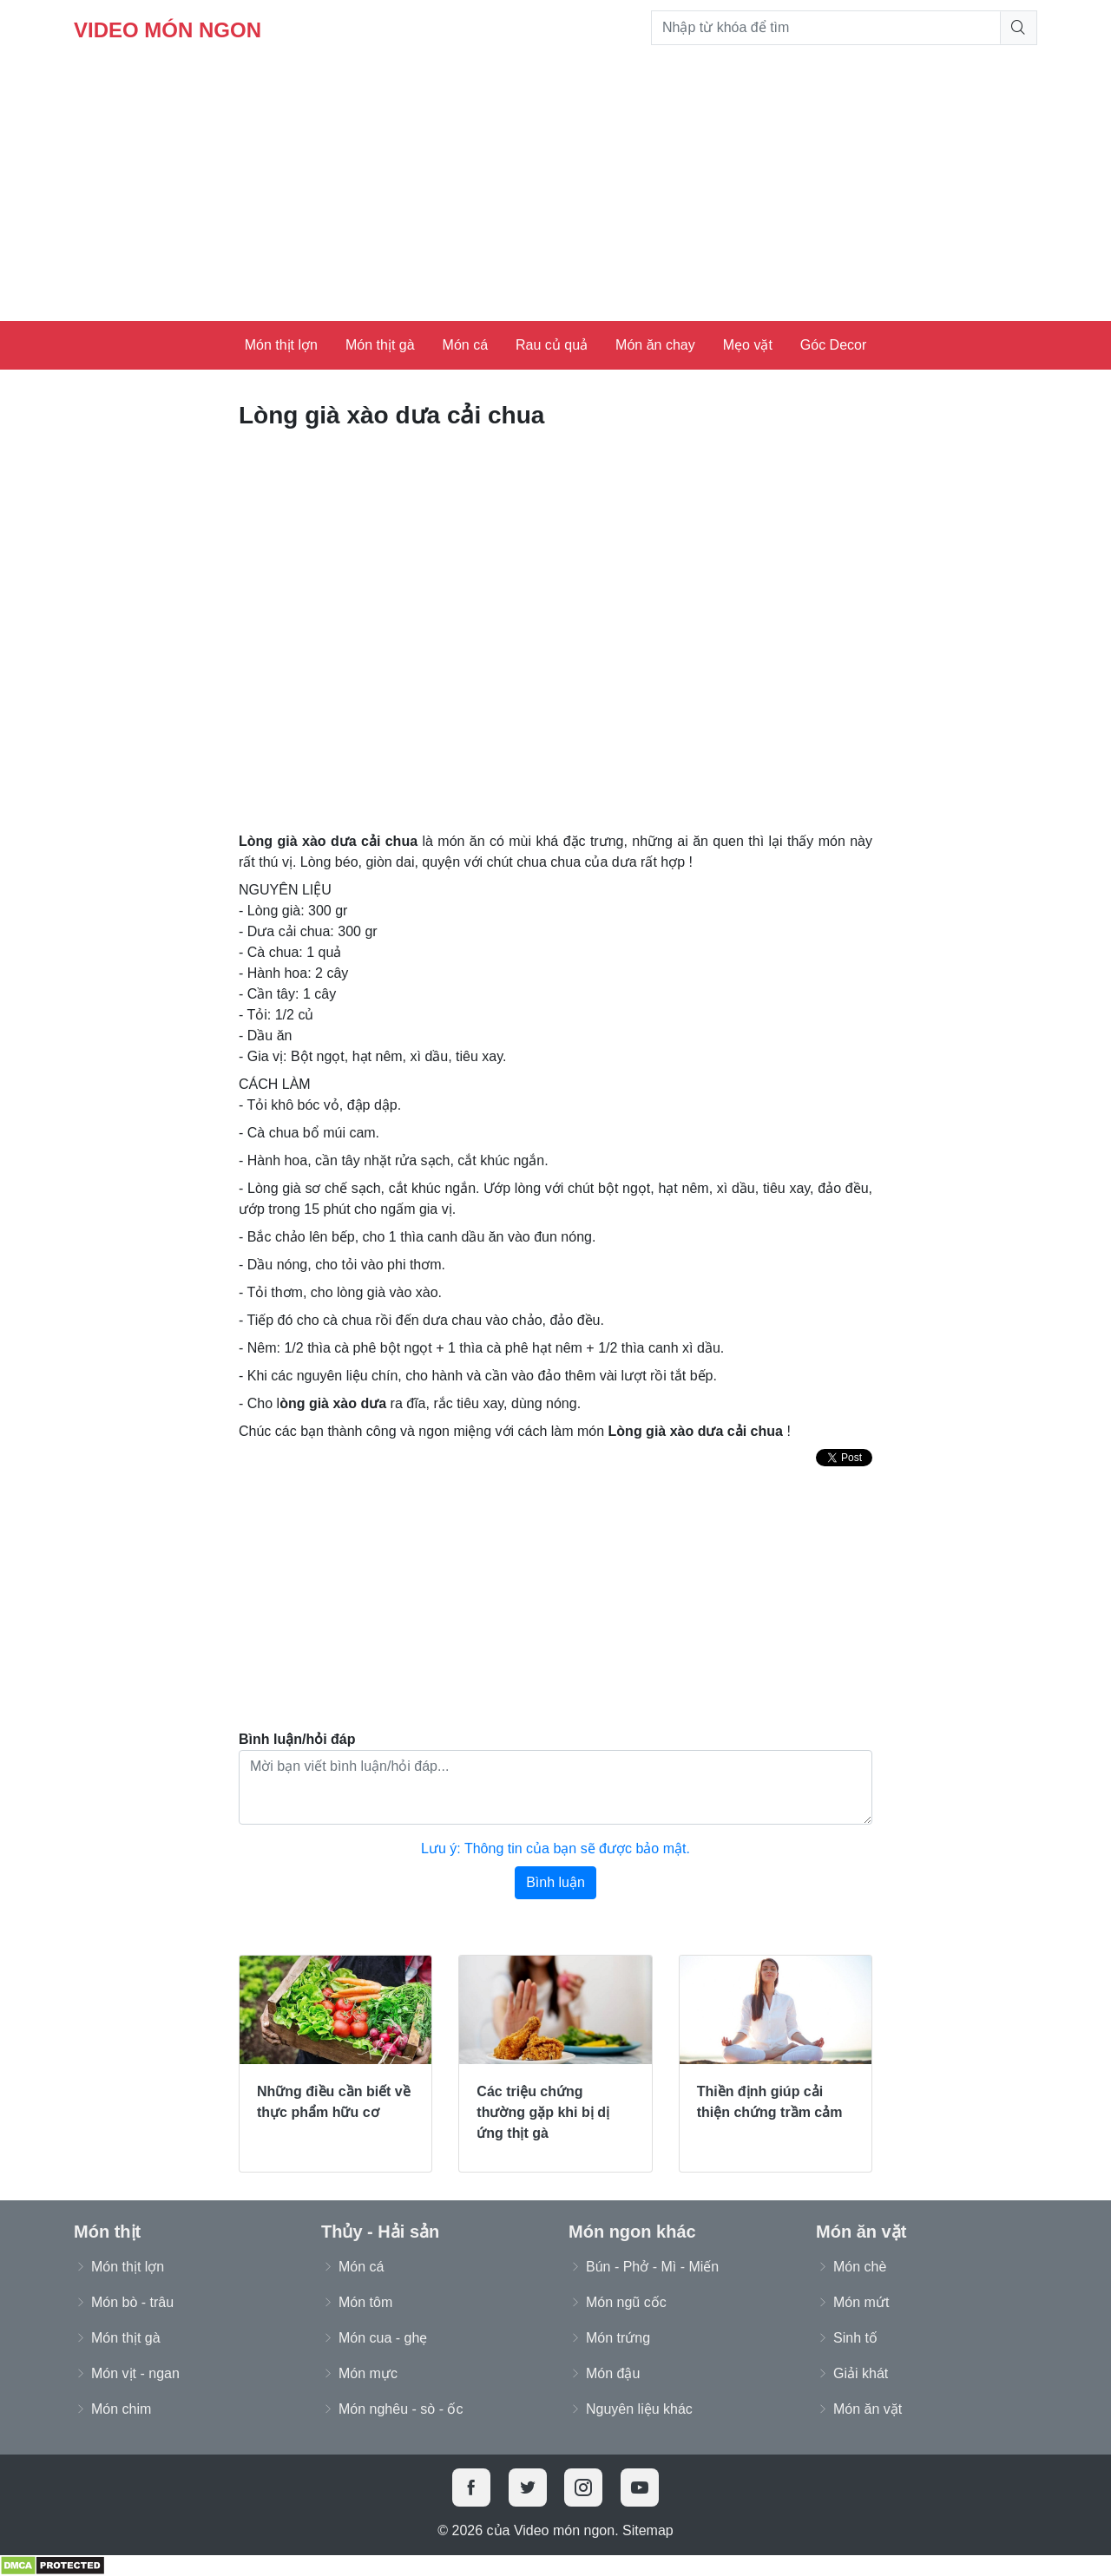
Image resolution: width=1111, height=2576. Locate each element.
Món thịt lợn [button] (127, 2266)
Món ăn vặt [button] (867, 2409)
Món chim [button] (121, 2409)
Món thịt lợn (281, 345)
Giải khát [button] (860, 2373)
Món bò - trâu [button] (132, 2302)
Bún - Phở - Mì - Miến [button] (652, 2266)
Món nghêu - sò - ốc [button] (401, 2409)
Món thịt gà (380, 345)
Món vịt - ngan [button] (135, 2373)
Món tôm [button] (365, 2302)
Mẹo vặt (747, 345)
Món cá (465, 345)
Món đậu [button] (613, 2373)
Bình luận (555, 1882)
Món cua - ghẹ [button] (383, 2337)
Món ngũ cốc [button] (626, 2302)
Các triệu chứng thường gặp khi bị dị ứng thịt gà (543, 2112)
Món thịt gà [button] (126, 2337)
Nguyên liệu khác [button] (639, 2409)
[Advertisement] (555, 190)
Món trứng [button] (618, 2337)
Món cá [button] (361, 2266)
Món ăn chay (655, 345)
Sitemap (648, 2530)
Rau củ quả (552, 345)
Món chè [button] (859, 2266)
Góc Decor (833, 345)
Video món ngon (167, 30)
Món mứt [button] (861, 2302)
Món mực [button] (368, 2373)
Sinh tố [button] (855, 2337)
